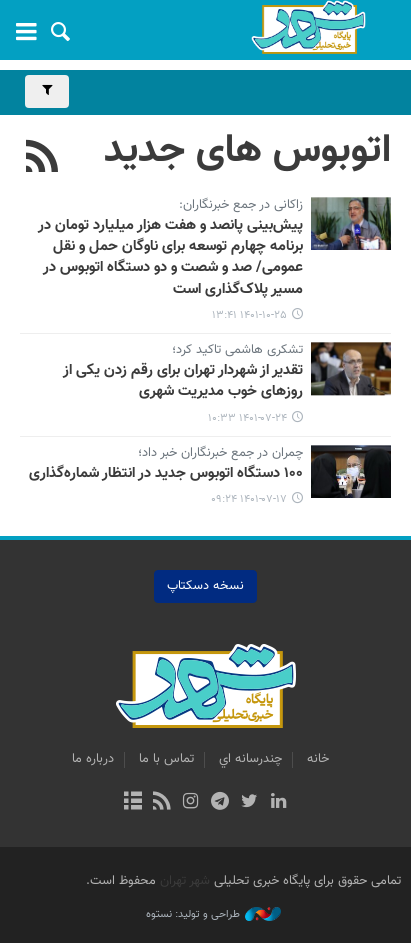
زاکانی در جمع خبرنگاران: (241, 206)
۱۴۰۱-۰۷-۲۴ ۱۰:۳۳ (247, 418)
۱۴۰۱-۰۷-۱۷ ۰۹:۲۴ (249, 499)
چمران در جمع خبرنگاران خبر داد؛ (220, 454)
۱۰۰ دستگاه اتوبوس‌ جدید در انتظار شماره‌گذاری (166, 474)
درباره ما (93, 759)
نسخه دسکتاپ (205, 586)
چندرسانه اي (250, 759)
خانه (318, 759)
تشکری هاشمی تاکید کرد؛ (237, 351)
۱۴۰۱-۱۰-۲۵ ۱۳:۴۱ (249, 315)
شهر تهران (185, 881)
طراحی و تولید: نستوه (213, 915)
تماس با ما (166, 759)
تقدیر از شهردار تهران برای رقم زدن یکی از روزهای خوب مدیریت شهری (183, 381)
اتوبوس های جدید (247, 151)
